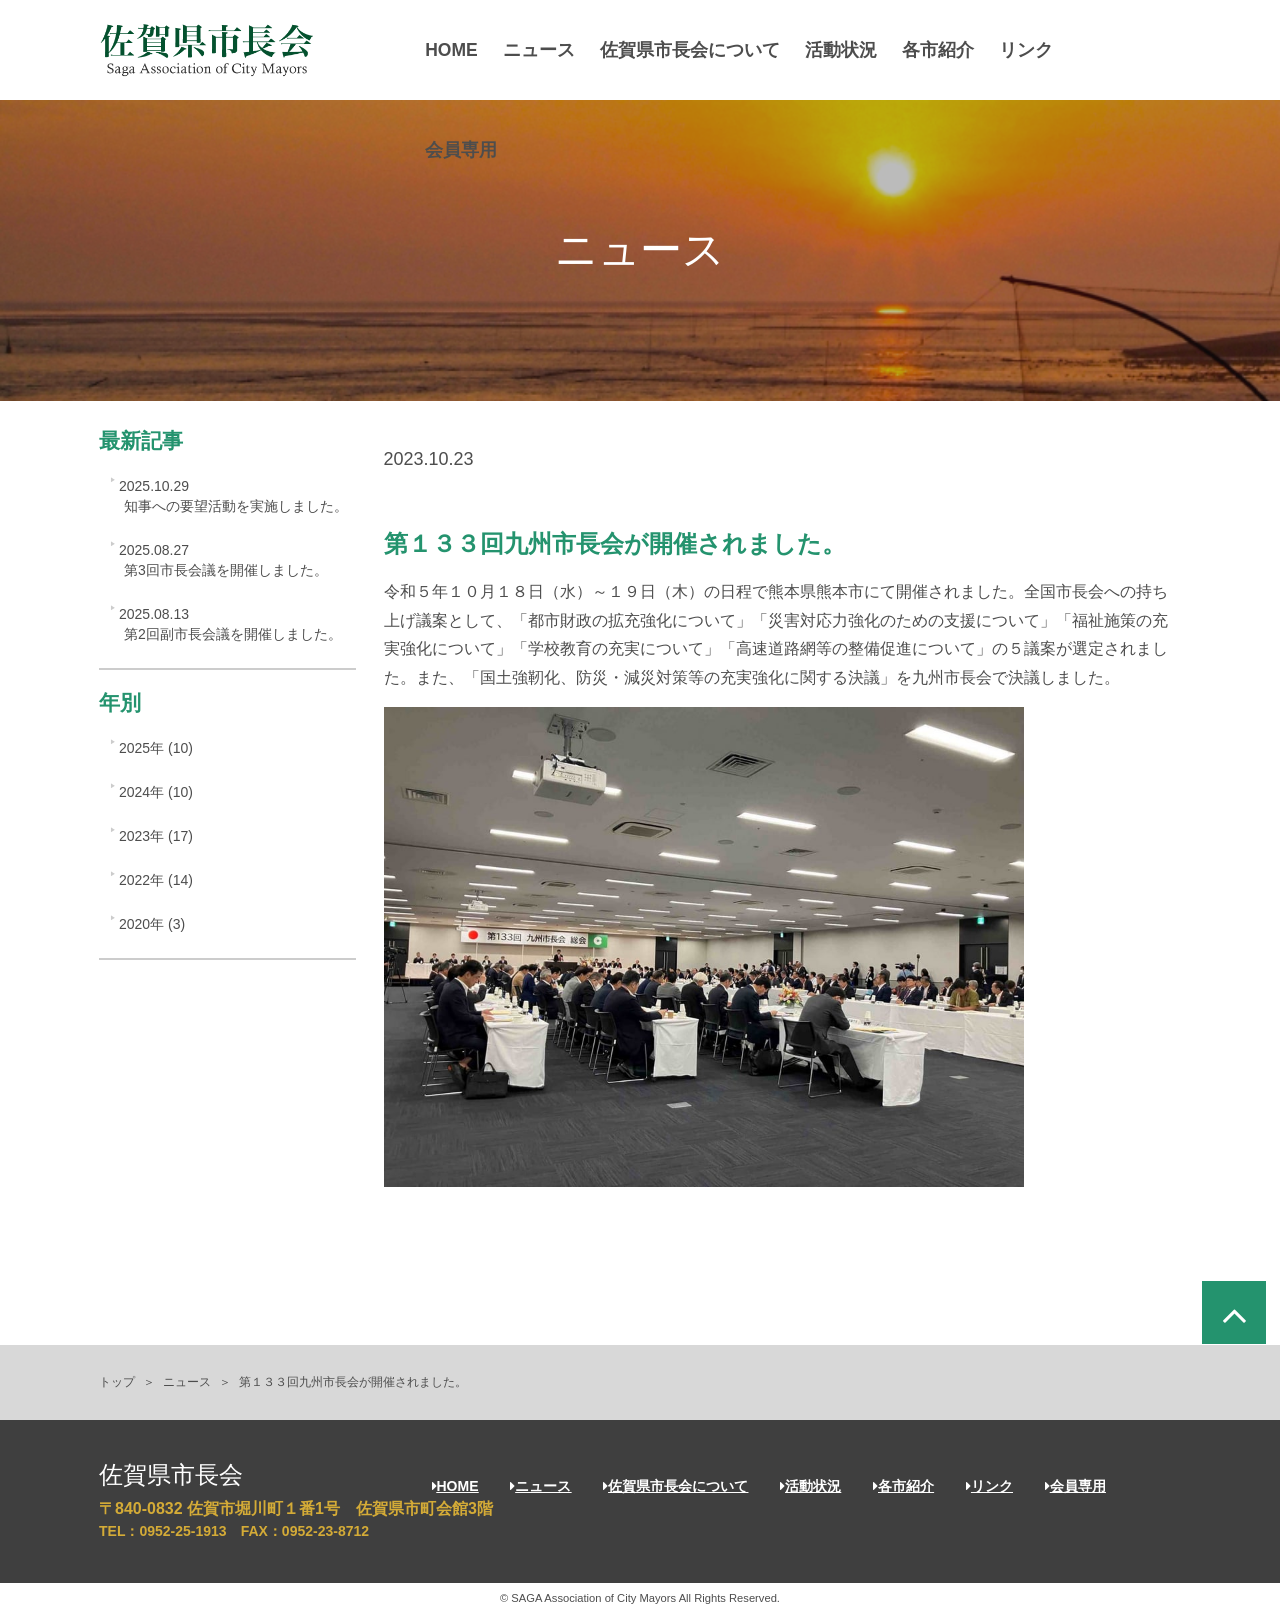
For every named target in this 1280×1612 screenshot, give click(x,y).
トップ (117, 1382)
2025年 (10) (156, 748)
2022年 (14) (156, 880)
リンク (1033, 50)
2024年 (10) (156, 792)
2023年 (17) (156, 836)
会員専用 (468, 150)
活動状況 (848, 50)
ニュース (546, 50)
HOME (458, 50)
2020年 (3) (152, 924)
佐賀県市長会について (697, 50)
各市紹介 (945, 50)
